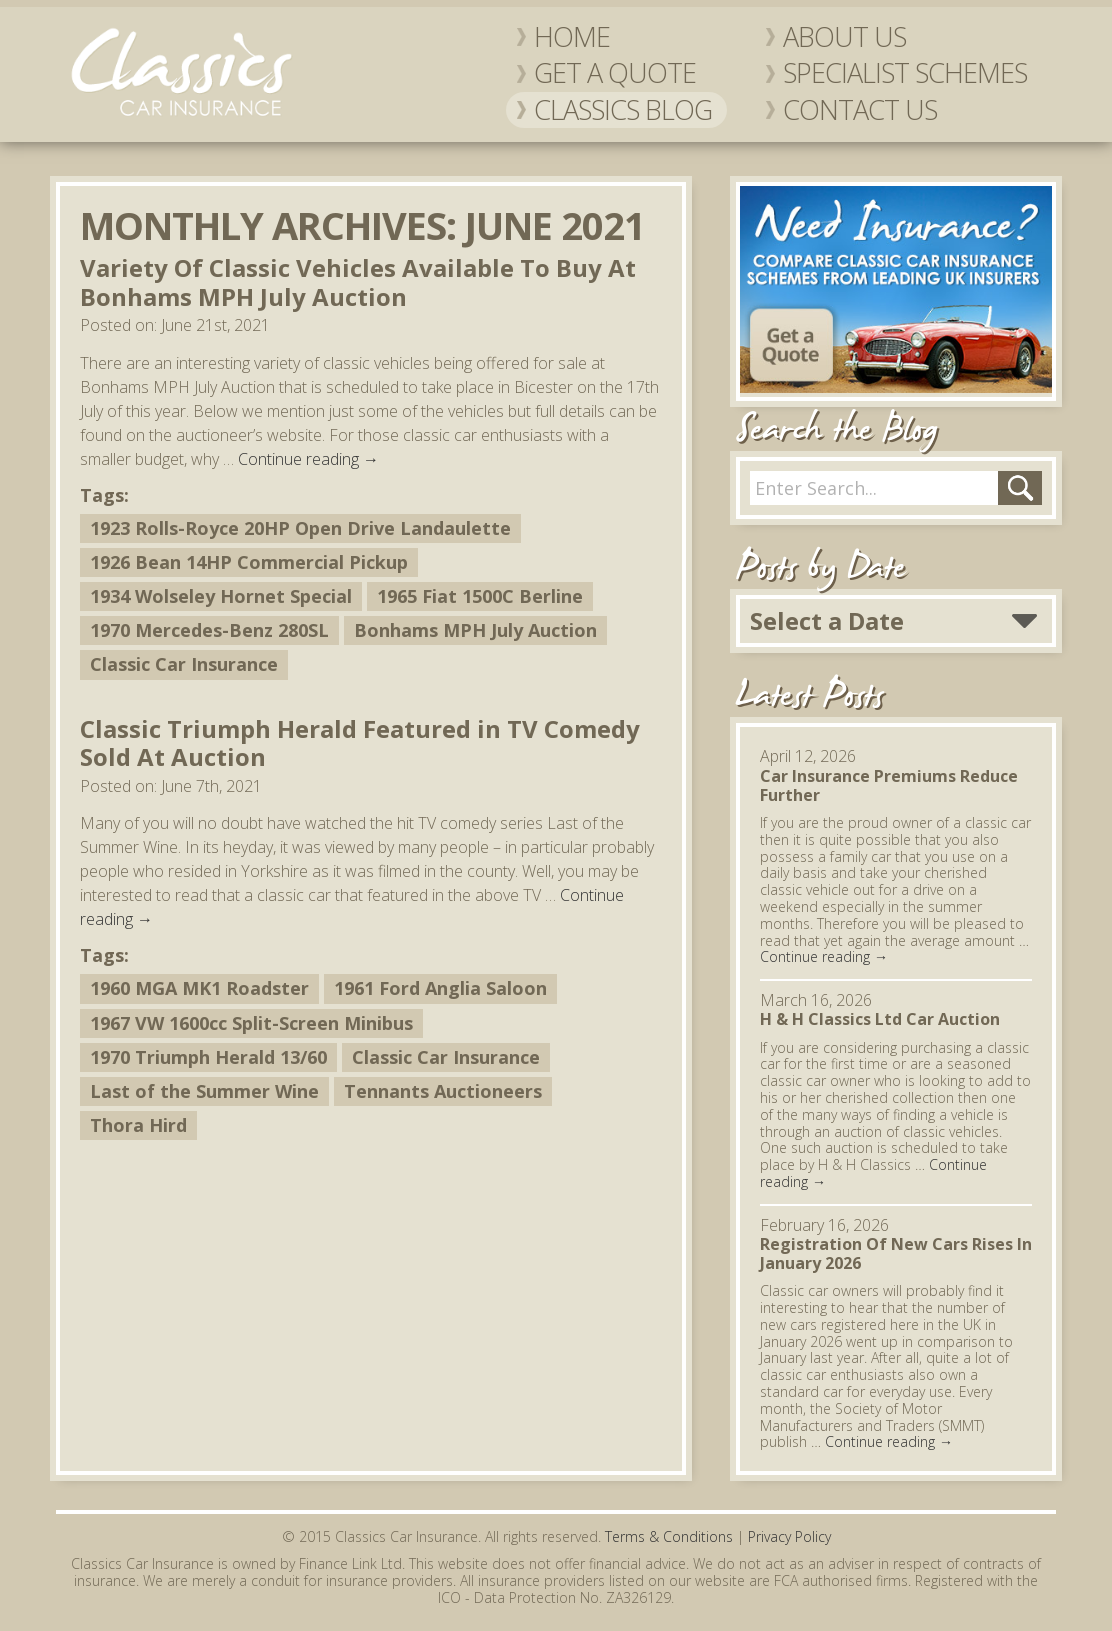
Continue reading (308, 459)
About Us (844, 37)
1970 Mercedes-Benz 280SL (209, 630)
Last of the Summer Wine (204, 1091)
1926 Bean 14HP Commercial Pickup (249, 562)
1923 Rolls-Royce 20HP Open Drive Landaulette (300, 528)
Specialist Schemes (905, 73)
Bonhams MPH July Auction (475, 630)
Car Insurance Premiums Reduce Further (889, 785)
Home (572, 37)
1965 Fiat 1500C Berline (480, 596)
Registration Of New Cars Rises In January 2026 (896, 1253)
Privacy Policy (789, 1536)
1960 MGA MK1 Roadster (199, 988)
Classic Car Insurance (184, 664)
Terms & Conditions (669, 1536)
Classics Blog (623, 110)
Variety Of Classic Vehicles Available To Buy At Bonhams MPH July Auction (358, 282)
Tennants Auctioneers (443, 1091)
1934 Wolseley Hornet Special (221, 596)
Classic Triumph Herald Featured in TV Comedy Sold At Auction (360, 743)
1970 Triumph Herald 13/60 (208, 1057)
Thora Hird (138, 1125)
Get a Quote (615, 73)
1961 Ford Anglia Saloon (440, 988)
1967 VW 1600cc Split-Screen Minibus (251, 1023)
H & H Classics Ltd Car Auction (880, 1019)
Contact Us (860, 110)
